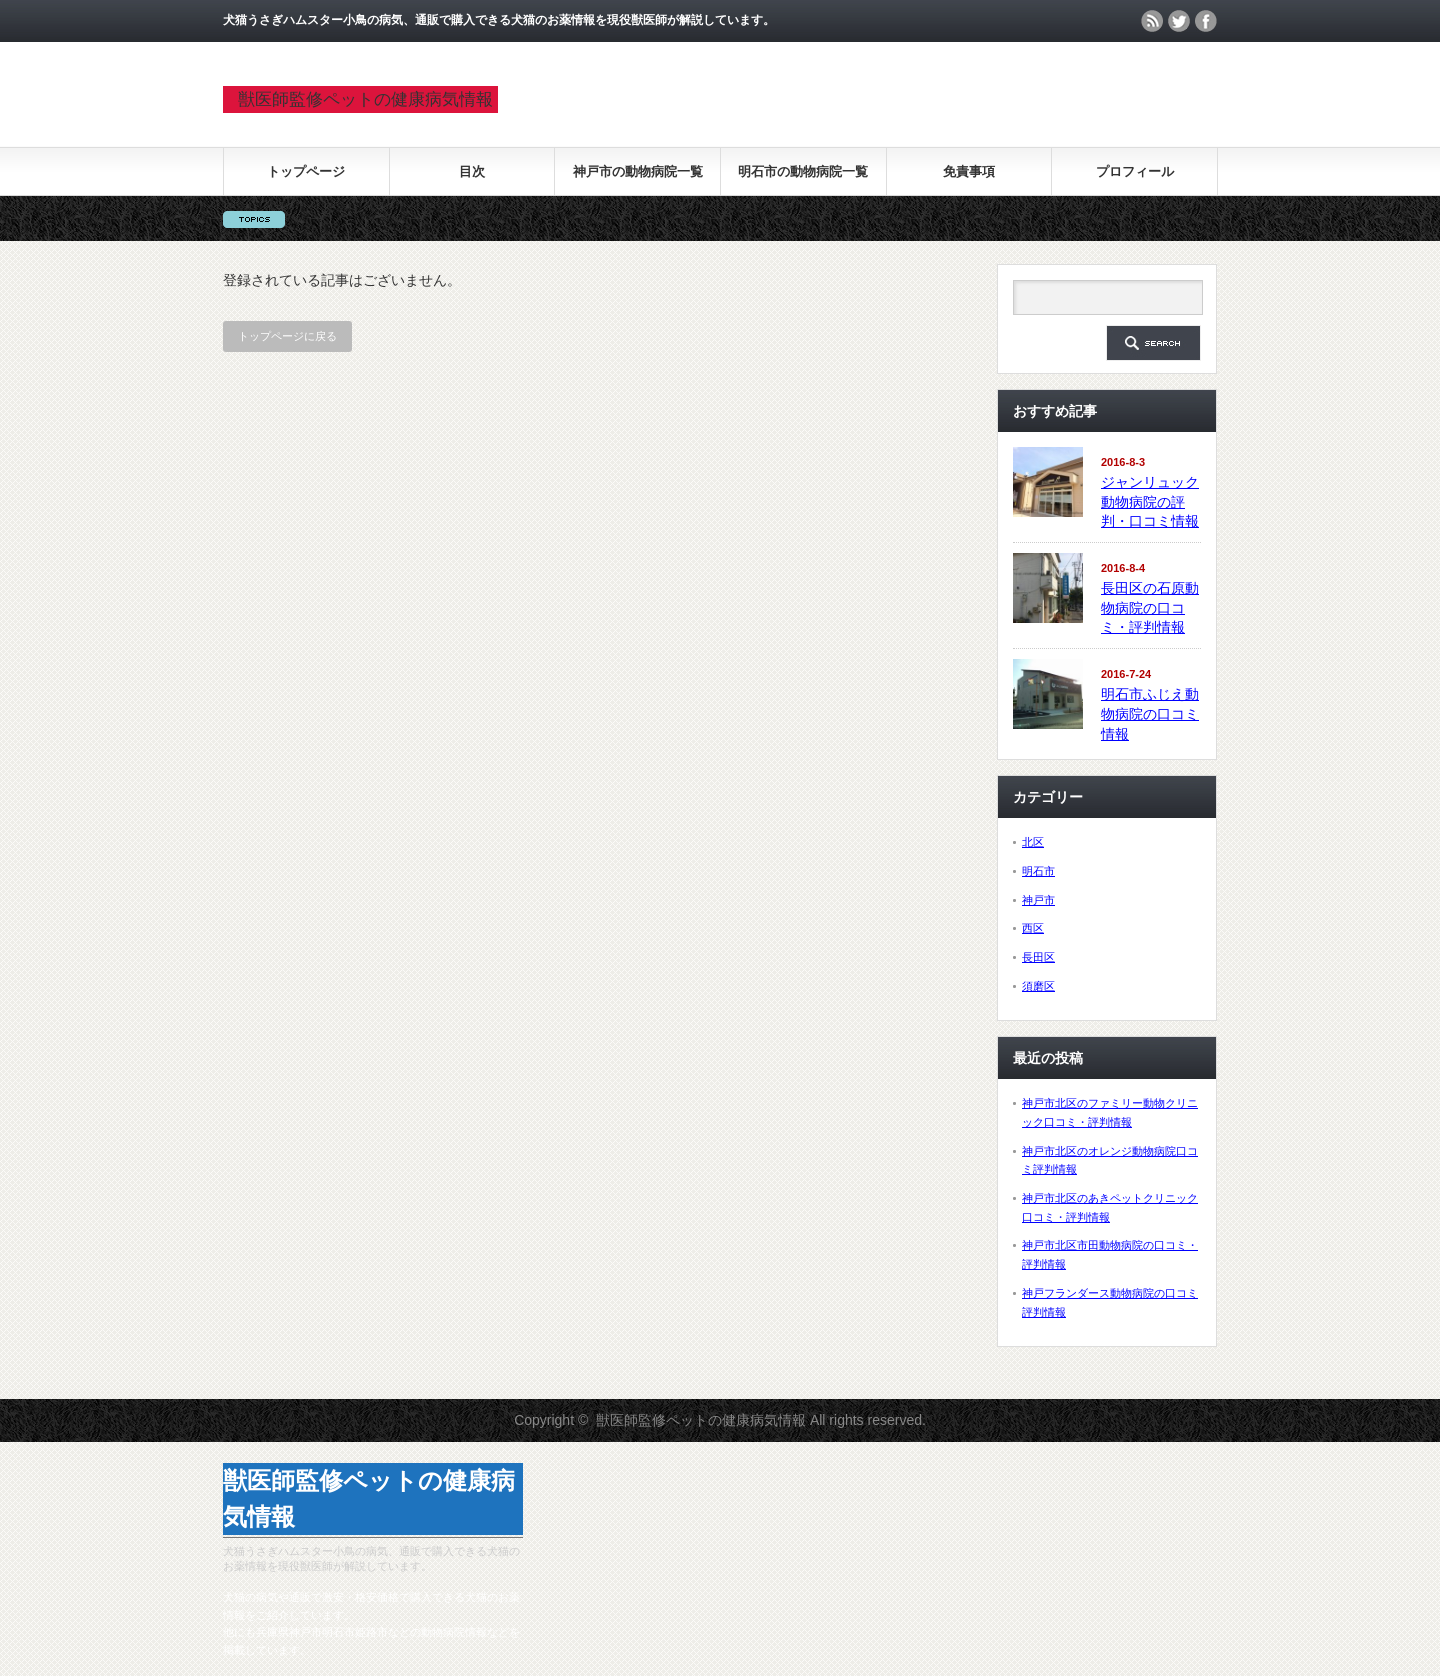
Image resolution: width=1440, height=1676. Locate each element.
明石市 (1038, 871)
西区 (1033, 928)
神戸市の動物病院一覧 (638, 171)
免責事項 (969, 171)
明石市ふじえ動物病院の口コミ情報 (1150, 713)
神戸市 (1038, 900)
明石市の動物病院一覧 (803, 171)
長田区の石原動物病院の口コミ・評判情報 (1150, 607)
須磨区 (1038, 986)
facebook (1206, 21)
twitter (1179, 21)
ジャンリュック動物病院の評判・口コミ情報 (1150, 501)
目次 (472, 171)
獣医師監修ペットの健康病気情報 (365, 99)
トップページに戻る (287, 336)
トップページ (306, 171)
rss (1152, 21)
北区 (1033, 842)
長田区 (1038, 957)
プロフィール (1135, 171)
